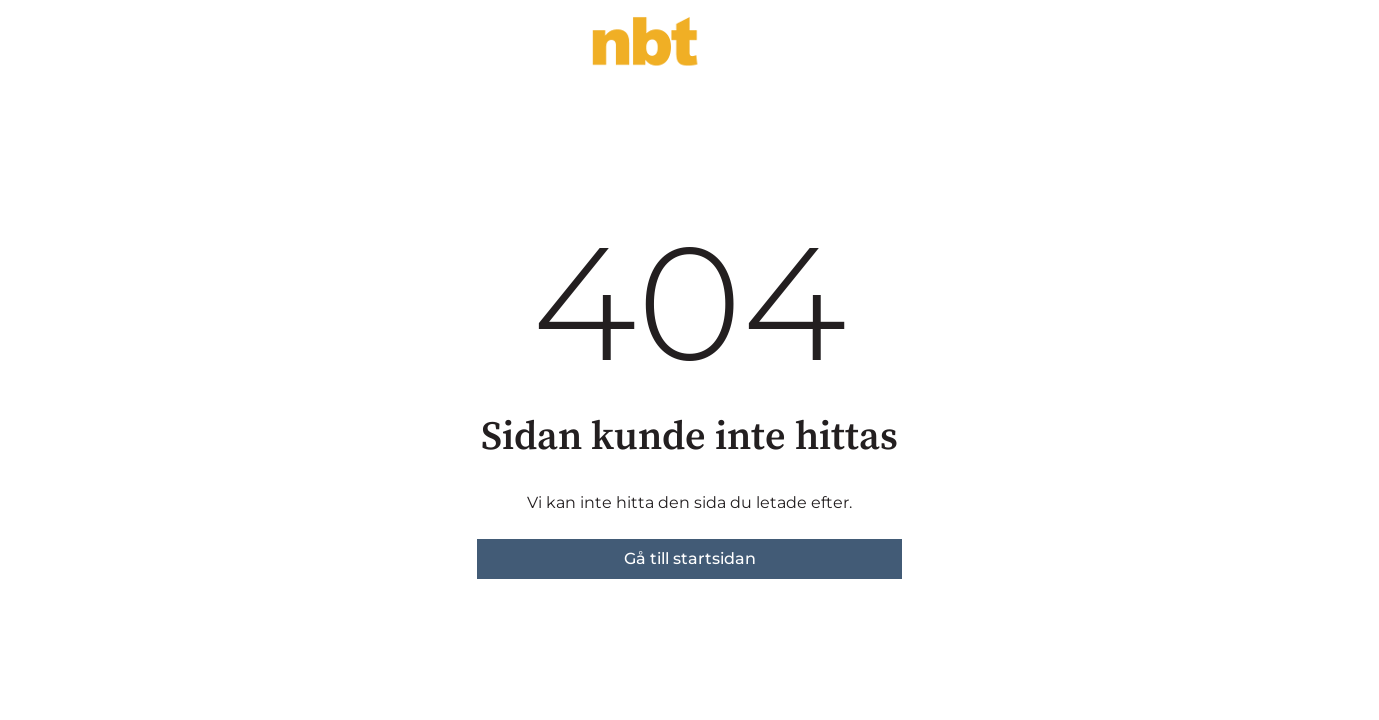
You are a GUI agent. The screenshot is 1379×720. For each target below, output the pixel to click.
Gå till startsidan (690, 558)
